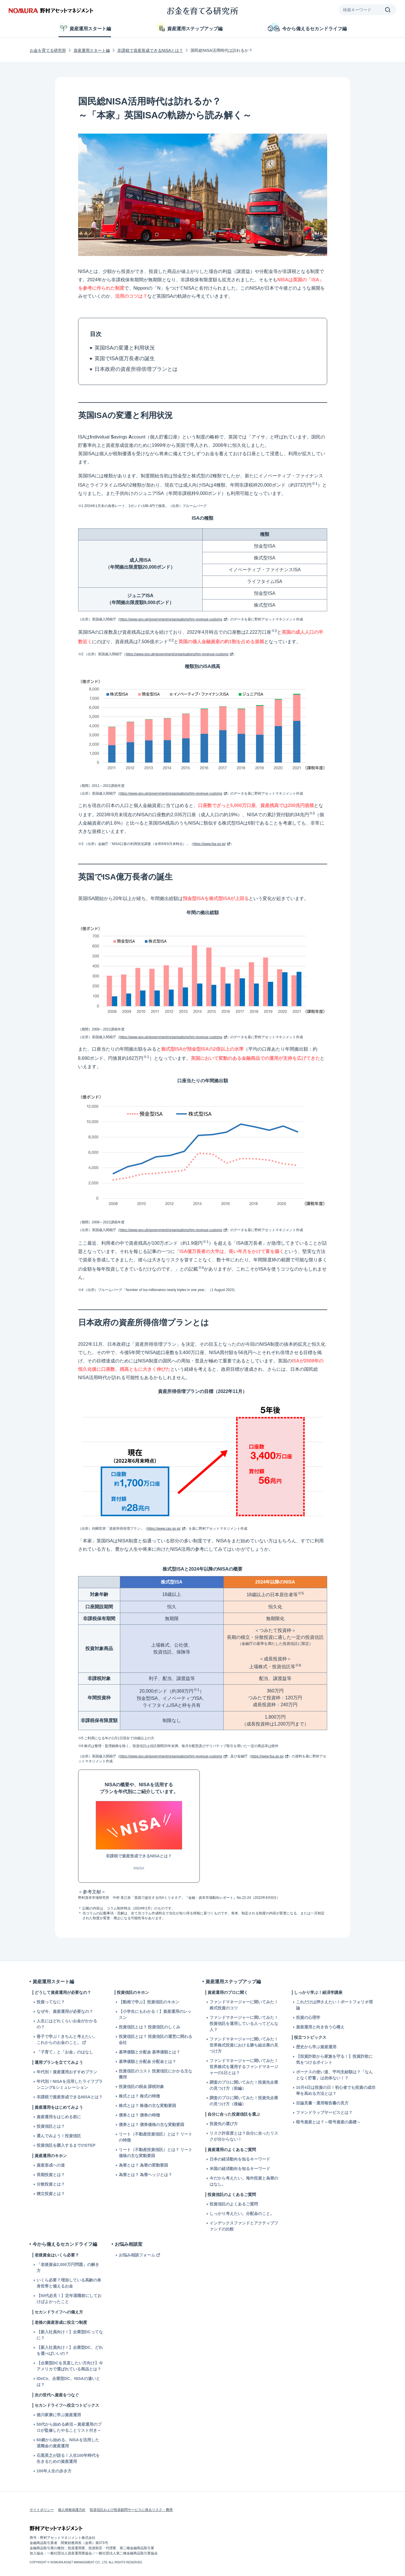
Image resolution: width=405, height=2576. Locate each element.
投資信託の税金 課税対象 (141, 2086)
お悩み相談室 (128, 2244)
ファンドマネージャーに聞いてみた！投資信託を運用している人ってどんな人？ (244, 2023)
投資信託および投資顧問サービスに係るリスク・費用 (131, 2510)
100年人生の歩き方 (54, 2471)
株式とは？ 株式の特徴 (139, 2096)
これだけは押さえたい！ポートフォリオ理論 (334, 2005)
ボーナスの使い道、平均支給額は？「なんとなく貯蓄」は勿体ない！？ (334, 2075)
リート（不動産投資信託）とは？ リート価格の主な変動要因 (156, 2152)
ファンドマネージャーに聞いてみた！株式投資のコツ (244, 2005)
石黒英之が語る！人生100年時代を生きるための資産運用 (68, 2458)
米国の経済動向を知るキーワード (240, 2168)
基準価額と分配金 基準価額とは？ (149, 2052)
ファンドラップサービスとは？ (324, 2112)
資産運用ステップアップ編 (189, 27)
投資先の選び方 (224, 2123)
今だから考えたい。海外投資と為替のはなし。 (244, 2181)
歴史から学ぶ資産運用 (316, 2047)
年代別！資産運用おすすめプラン (67, 2072)
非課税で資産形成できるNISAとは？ (150, 50)
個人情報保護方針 (72, 2510)
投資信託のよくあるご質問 (234, 2204)
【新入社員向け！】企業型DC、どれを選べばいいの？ (70, 2350)
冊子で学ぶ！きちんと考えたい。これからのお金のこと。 (67, 2039)
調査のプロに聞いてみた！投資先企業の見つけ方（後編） (244, 2100)
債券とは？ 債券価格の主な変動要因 (151, 2124)
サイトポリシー (42, 2510)
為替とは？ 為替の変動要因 (143, 2165)
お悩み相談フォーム (137, 2255)
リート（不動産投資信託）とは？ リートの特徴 (156, 2137)
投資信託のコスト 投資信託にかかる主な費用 (156, 2074)
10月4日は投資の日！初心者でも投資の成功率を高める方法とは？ (335, 2090)
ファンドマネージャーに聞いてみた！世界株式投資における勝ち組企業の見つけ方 (244, 2045)
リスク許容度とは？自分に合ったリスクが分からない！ (244, 2136)
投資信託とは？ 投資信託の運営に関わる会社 (156, 2039)
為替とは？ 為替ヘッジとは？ (145, 2174)
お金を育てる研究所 (48, 50)
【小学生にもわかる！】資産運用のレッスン (155, 2014)
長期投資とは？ (51, 2174)
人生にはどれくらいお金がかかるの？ (67, 2024)
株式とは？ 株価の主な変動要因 (147, 2105)
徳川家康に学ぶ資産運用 (59, 2414)
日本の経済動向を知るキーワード (240, 2159)
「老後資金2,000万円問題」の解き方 (68, 2267)
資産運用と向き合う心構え (320, 2027)
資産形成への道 (51, 2165)
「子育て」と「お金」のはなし (65, 2052)
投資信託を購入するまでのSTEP (66, 2145)
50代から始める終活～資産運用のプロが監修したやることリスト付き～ (69, 2427)
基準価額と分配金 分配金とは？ (147, 2061)
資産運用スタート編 (85, 27)
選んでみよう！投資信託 (59, 2135)
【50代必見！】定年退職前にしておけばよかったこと (69, 2298)
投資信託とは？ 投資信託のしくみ (149, 2027)
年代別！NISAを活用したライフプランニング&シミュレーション (70, 2084)
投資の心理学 (308, 2017)
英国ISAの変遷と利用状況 (125, 348)
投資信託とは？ (51, 2126)
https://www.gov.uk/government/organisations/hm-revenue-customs (171, 619)
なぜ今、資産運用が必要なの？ (65, 2011)
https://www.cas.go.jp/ (164, 1529)
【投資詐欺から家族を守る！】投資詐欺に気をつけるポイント (334, 2059)
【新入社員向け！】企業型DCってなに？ (70, 2335)
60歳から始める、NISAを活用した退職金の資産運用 (68, 2443)
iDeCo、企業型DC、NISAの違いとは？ (68, 2381)
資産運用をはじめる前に (59, 2116)
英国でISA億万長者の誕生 (125, 358)
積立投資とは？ (51, 2193)
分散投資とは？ (51, 2184)
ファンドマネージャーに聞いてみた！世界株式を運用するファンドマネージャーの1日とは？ (244, 2066)
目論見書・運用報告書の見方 (322, 2103)
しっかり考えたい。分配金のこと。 (242, 2213)
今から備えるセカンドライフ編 (307, 27)
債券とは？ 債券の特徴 (139, 2115)
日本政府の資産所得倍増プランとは (136, 369)
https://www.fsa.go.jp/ (209, 844)
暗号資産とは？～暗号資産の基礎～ (328, 2122)
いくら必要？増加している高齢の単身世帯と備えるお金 (69, 2283)
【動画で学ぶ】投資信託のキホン (149, 2002)
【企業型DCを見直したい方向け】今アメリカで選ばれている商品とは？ (70, 2366)
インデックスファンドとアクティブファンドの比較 (244, 2226)
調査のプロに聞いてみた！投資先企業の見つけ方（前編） (244, 2085)
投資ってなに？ (51, 2002)
